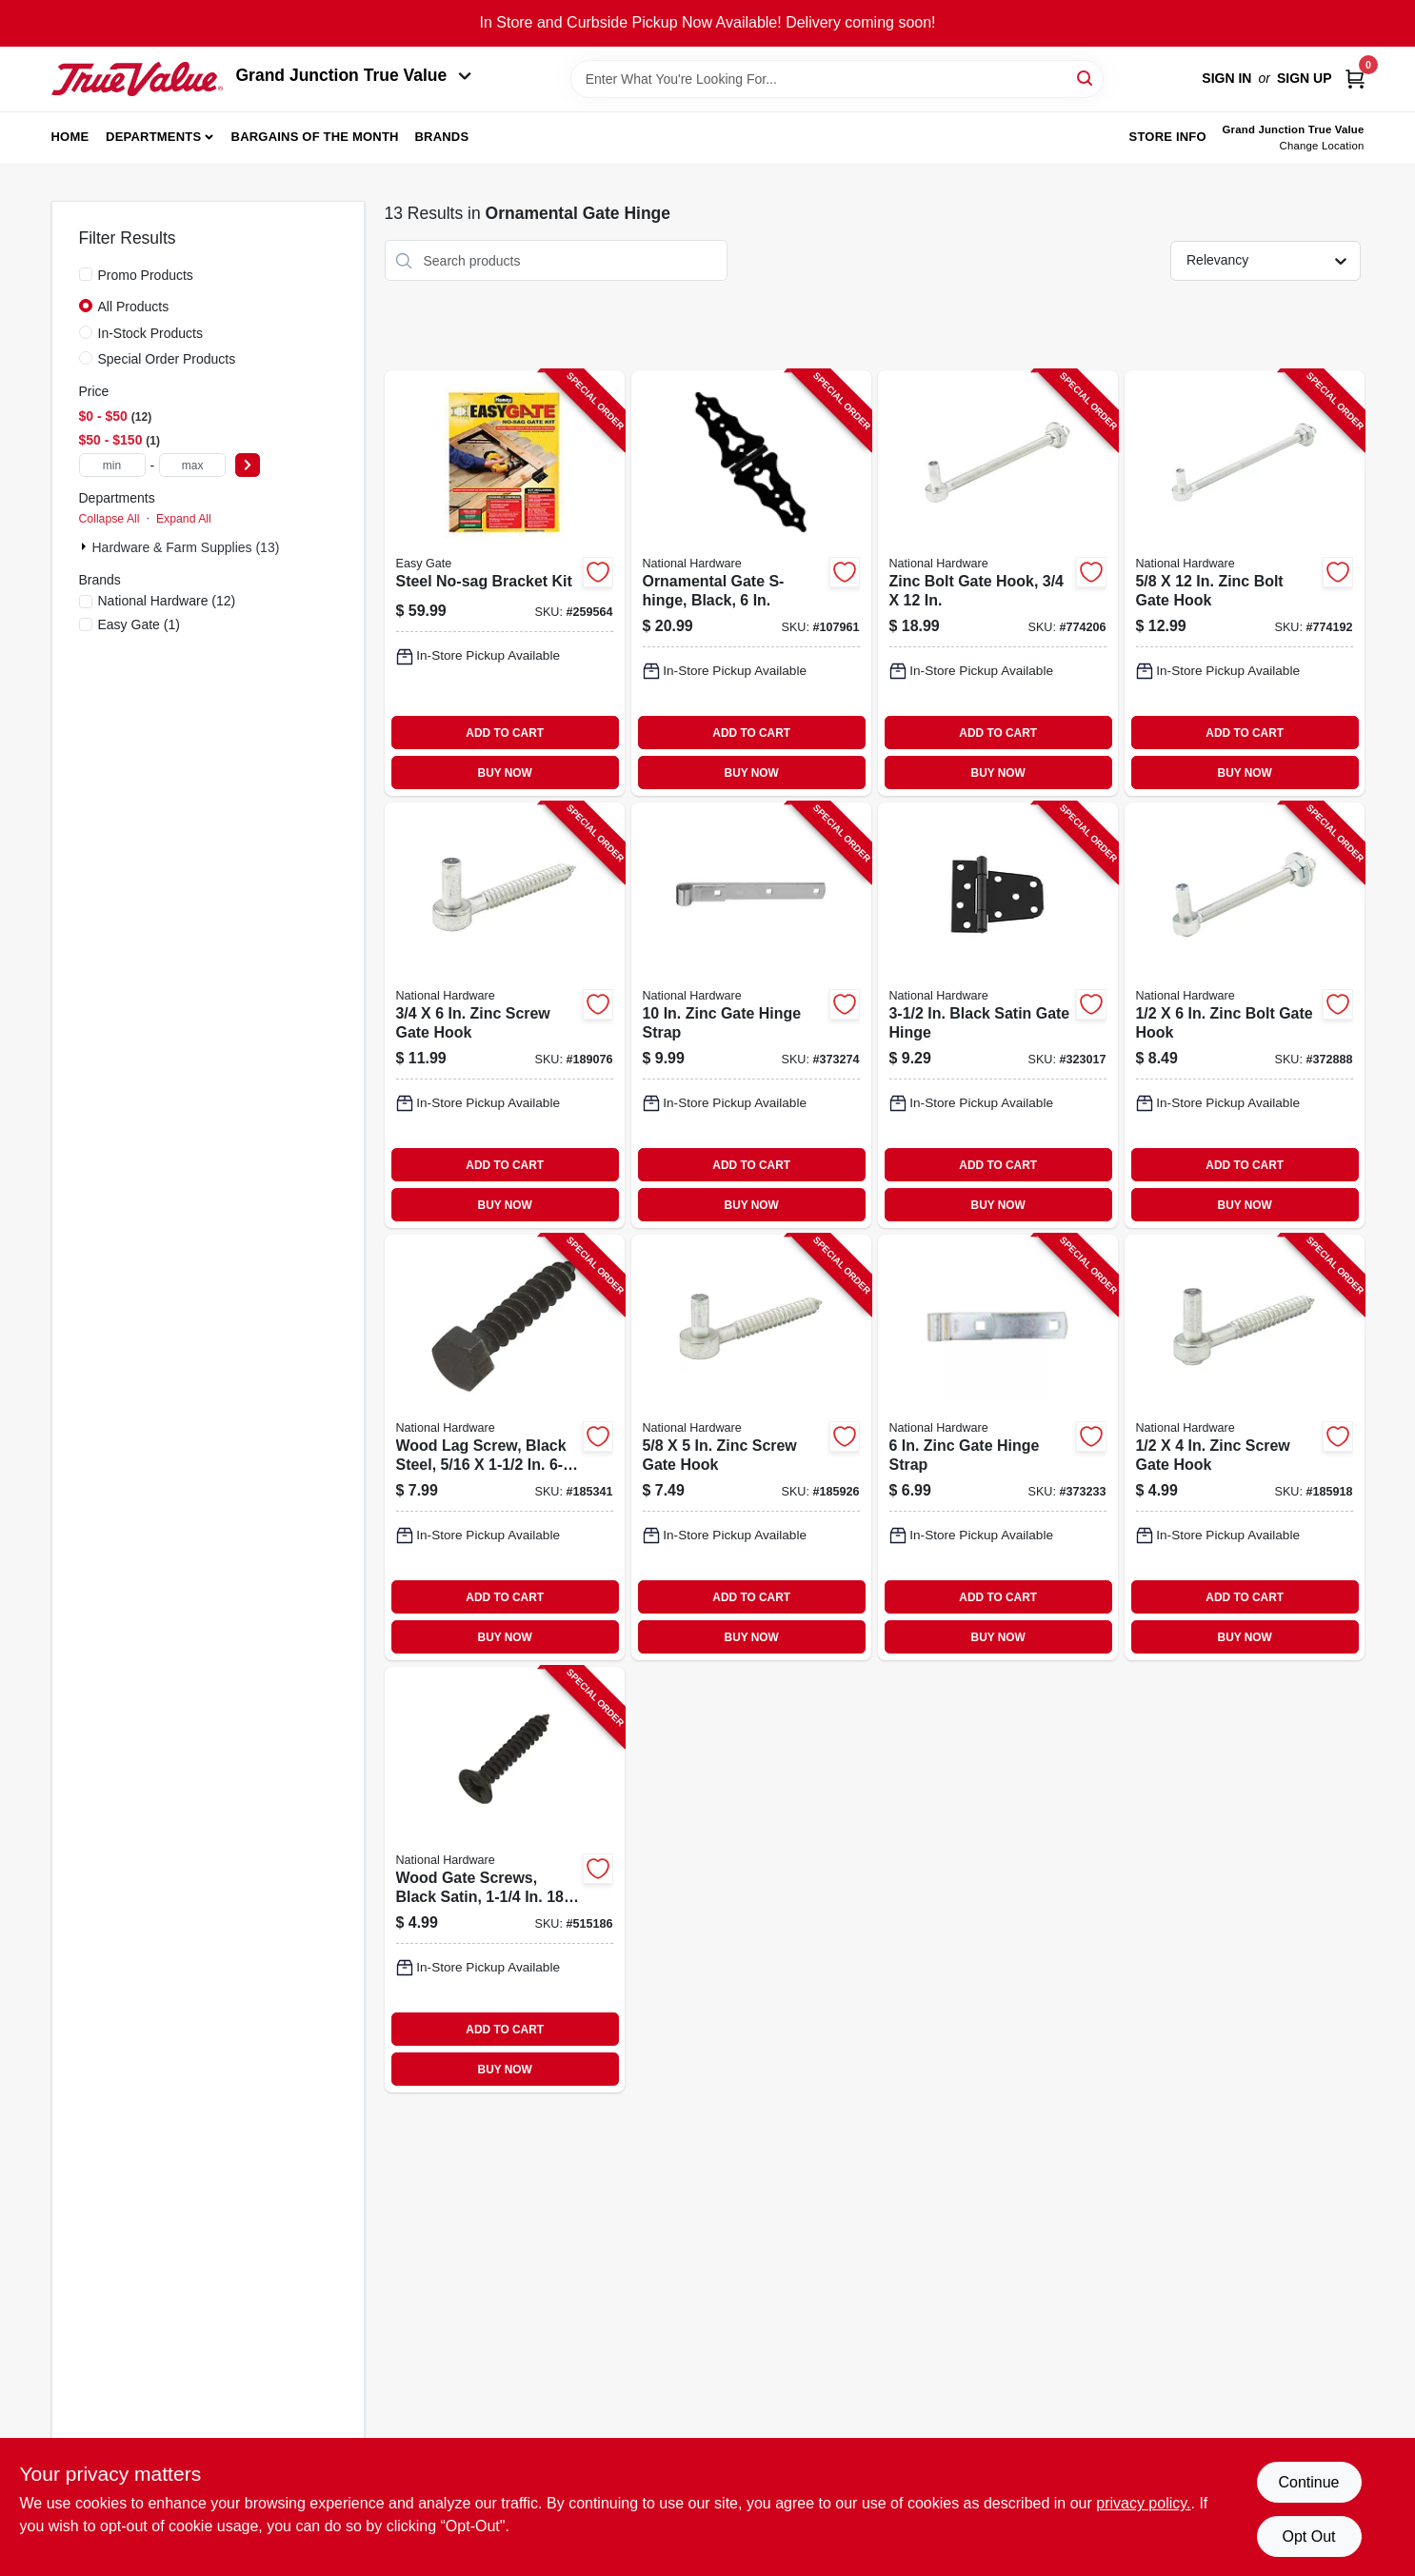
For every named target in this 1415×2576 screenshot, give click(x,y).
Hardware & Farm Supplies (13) (186, 547)
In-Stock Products (151, 333)
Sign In (1226, 78)
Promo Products (145, 275)
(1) (139, 624)
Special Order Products (167, 359)
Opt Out (1308, 2536)
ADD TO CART (505, 733)
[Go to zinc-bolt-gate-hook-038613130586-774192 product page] (1245, 583)
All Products (133, 306)
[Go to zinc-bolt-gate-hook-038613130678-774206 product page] (998, 583)
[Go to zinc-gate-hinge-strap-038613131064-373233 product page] (998, 1447)
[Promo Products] (85, 274)
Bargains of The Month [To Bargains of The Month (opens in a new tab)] (315, 136)
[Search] (1086, 77)
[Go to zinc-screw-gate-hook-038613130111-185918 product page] (1245, 1447)
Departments (153, 136)
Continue (1308, 2482)
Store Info (1167, 136)
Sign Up (1304, 78)
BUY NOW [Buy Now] (505, 773)
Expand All (183, 518)
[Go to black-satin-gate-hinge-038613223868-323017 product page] (998, 1015)
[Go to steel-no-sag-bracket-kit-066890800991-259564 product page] (505, 583)
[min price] (112, 465)
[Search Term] (837, 79)
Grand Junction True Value (354, 75)
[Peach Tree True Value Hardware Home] (137, 79)
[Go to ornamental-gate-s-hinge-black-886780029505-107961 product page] (751, 583)
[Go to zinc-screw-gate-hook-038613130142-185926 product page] (751, 1447)
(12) (167, 600)
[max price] (192, 465)
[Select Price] (247, 465)
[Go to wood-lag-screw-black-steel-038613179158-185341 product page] (505, 1447)
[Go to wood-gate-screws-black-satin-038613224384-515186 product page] (505, 1879)
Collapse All (109, 518)
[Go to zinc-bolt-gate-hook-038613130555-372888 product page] (1245, 1015)
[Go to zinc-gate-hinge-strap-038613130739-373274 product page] (751, 1015)
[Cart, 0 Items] (1355, 79)
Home (70, 136)
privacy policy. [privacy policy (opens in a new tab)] (1143, 2503)
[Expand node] (86, 546)
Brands (441, 136)
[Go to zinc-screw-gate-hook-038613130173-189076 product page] (505, 1015)
